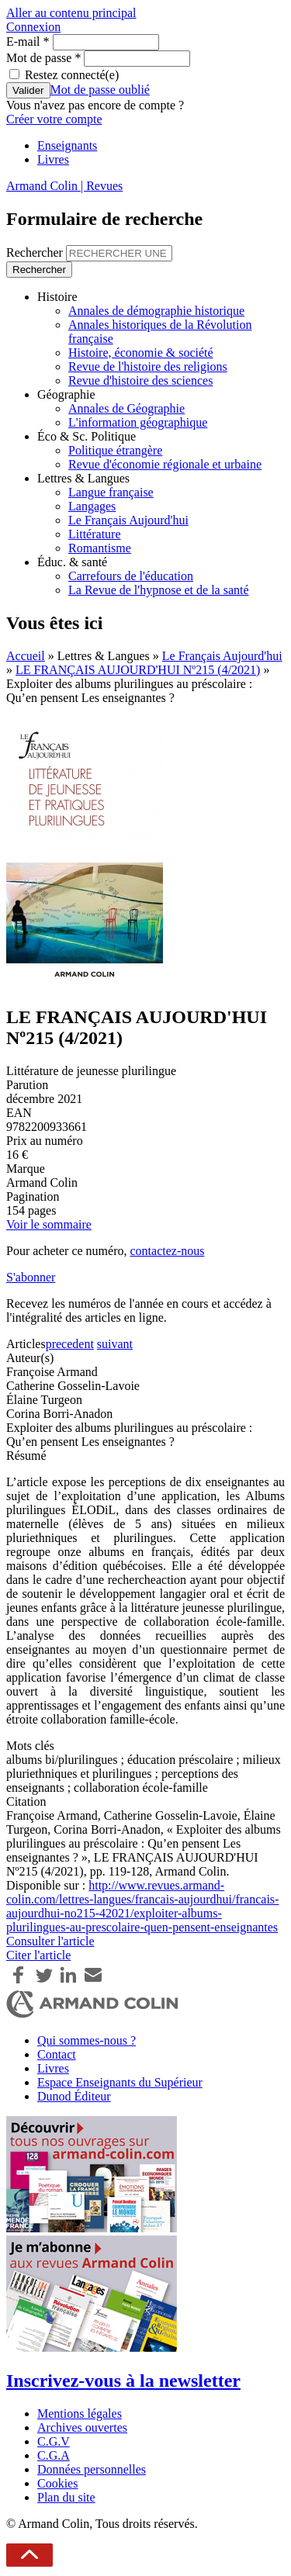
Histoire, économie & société (140, 352)
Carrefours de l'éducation (130, 576)
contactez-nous (167, 1250)
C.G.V (53, 2441)
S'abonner (30, 1277)
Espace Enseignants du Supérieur (120, 2082)
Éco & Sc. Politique (86, 436)
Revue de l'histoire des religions (147, 366)
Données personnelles (91, 2469)
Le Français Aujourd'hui (128, 520)
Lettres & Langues (83, 478)
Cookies (57, 2483)
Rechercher (36, 252)
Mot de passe (43, 57)
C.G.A (53, 2455)
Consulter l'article (50, 1941)
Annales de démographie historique (156, 310)
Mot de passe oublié (100, 89)
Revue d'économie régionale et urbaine (165, 464)
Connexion (33, 26)
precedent (70, 1343)
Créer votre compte (54, 119)
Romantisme (99, 548)
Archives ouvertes (82, 2427)
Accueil (25, 655)
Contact (56, 2054)
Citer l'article (38, 1955)
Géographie (66, 394)
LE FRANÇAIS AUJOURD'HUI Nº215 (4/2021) (138, 669)
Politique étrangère (115, 450)
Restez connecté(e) (72, 74)
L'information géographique (137, 422)
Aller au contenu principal (71, 12)
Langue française (111, 492)
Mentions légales (79, 2413)
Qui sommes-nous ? (86, 2040)
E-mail (28, 41)
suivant (115, 1343)
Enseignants (67, 145)
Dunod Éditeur (74, 2096)
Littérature (94, 534)
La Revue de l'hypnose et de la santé (158, 589)
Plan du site (66, 2497)
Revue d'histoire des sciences (140, 380)
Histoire (57, 296)
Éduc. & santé (72, 562)
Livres (53, 159)
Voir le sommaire (49, 1224)
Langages (92, 506)
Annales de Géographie (126, 408)
